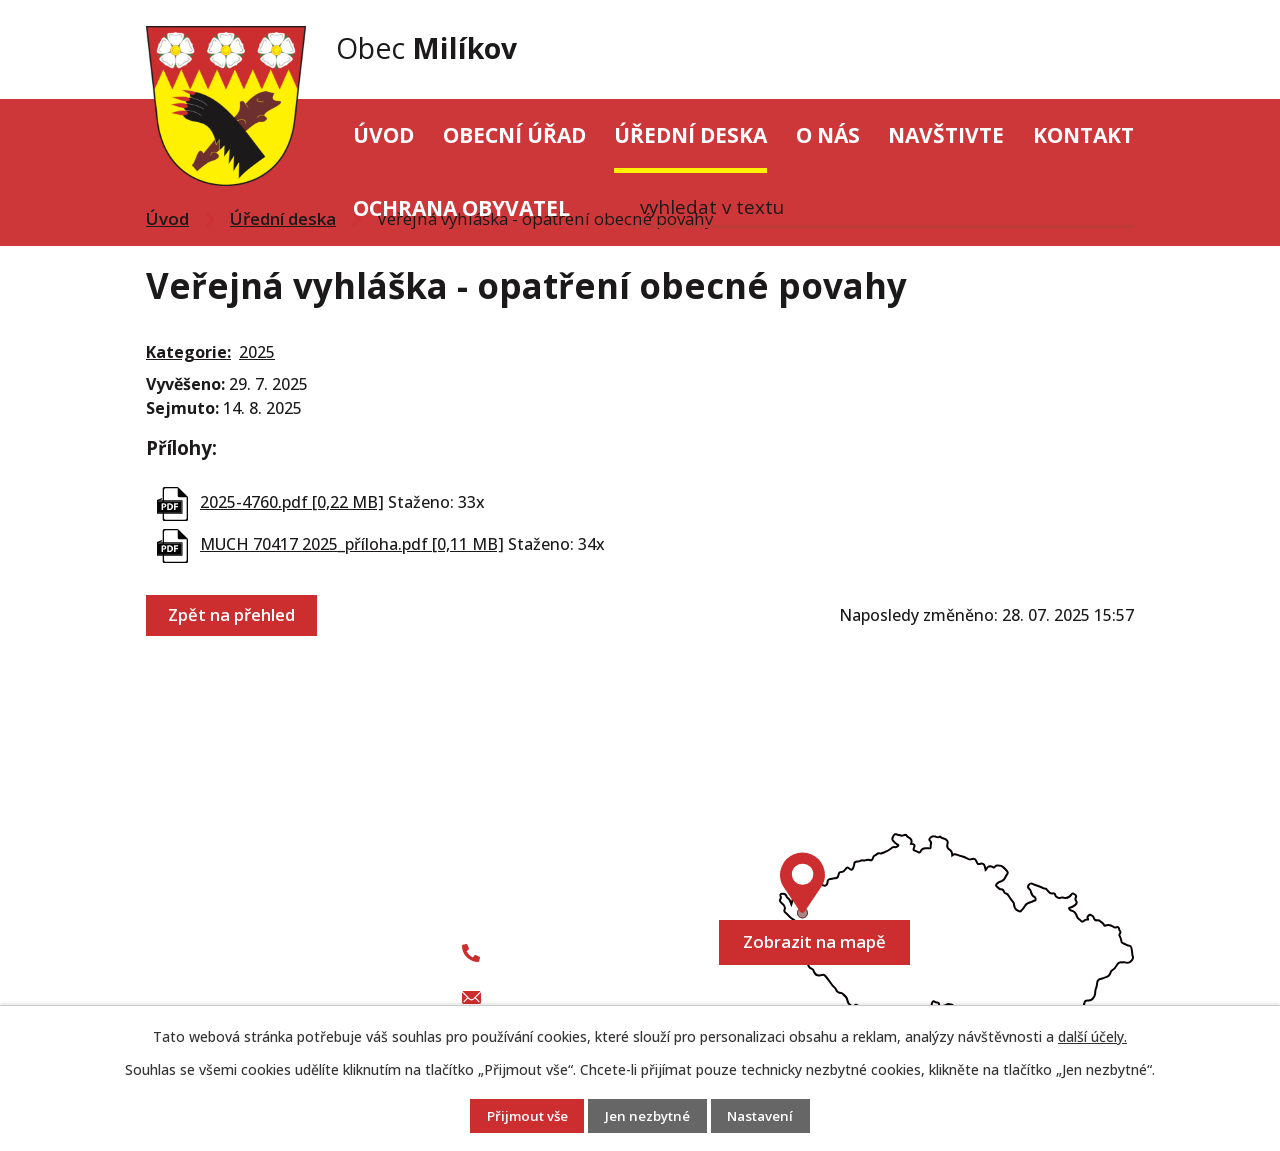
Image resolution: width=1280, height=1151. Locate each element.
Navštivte (946, 135)
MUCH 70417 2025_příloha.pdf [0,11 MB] (352, 544)
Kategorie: (188, 352)
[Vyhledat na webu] (1042, 50)
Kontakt (1083, 135)
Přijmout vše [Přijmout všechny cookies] (522, 1116)
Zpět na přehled (232, 615)
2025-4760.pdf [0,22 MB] (292, 502)
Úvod (383, 135)
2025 (257, 352)
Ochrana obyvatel (461, 208)
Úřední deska (690, 135)
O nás (828, 135)
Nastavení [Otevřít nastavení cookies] (765, 1116)
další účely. (1092, 1036)
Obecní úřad (514, 135)
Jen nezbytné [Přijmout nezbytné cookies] (648, 1116)
